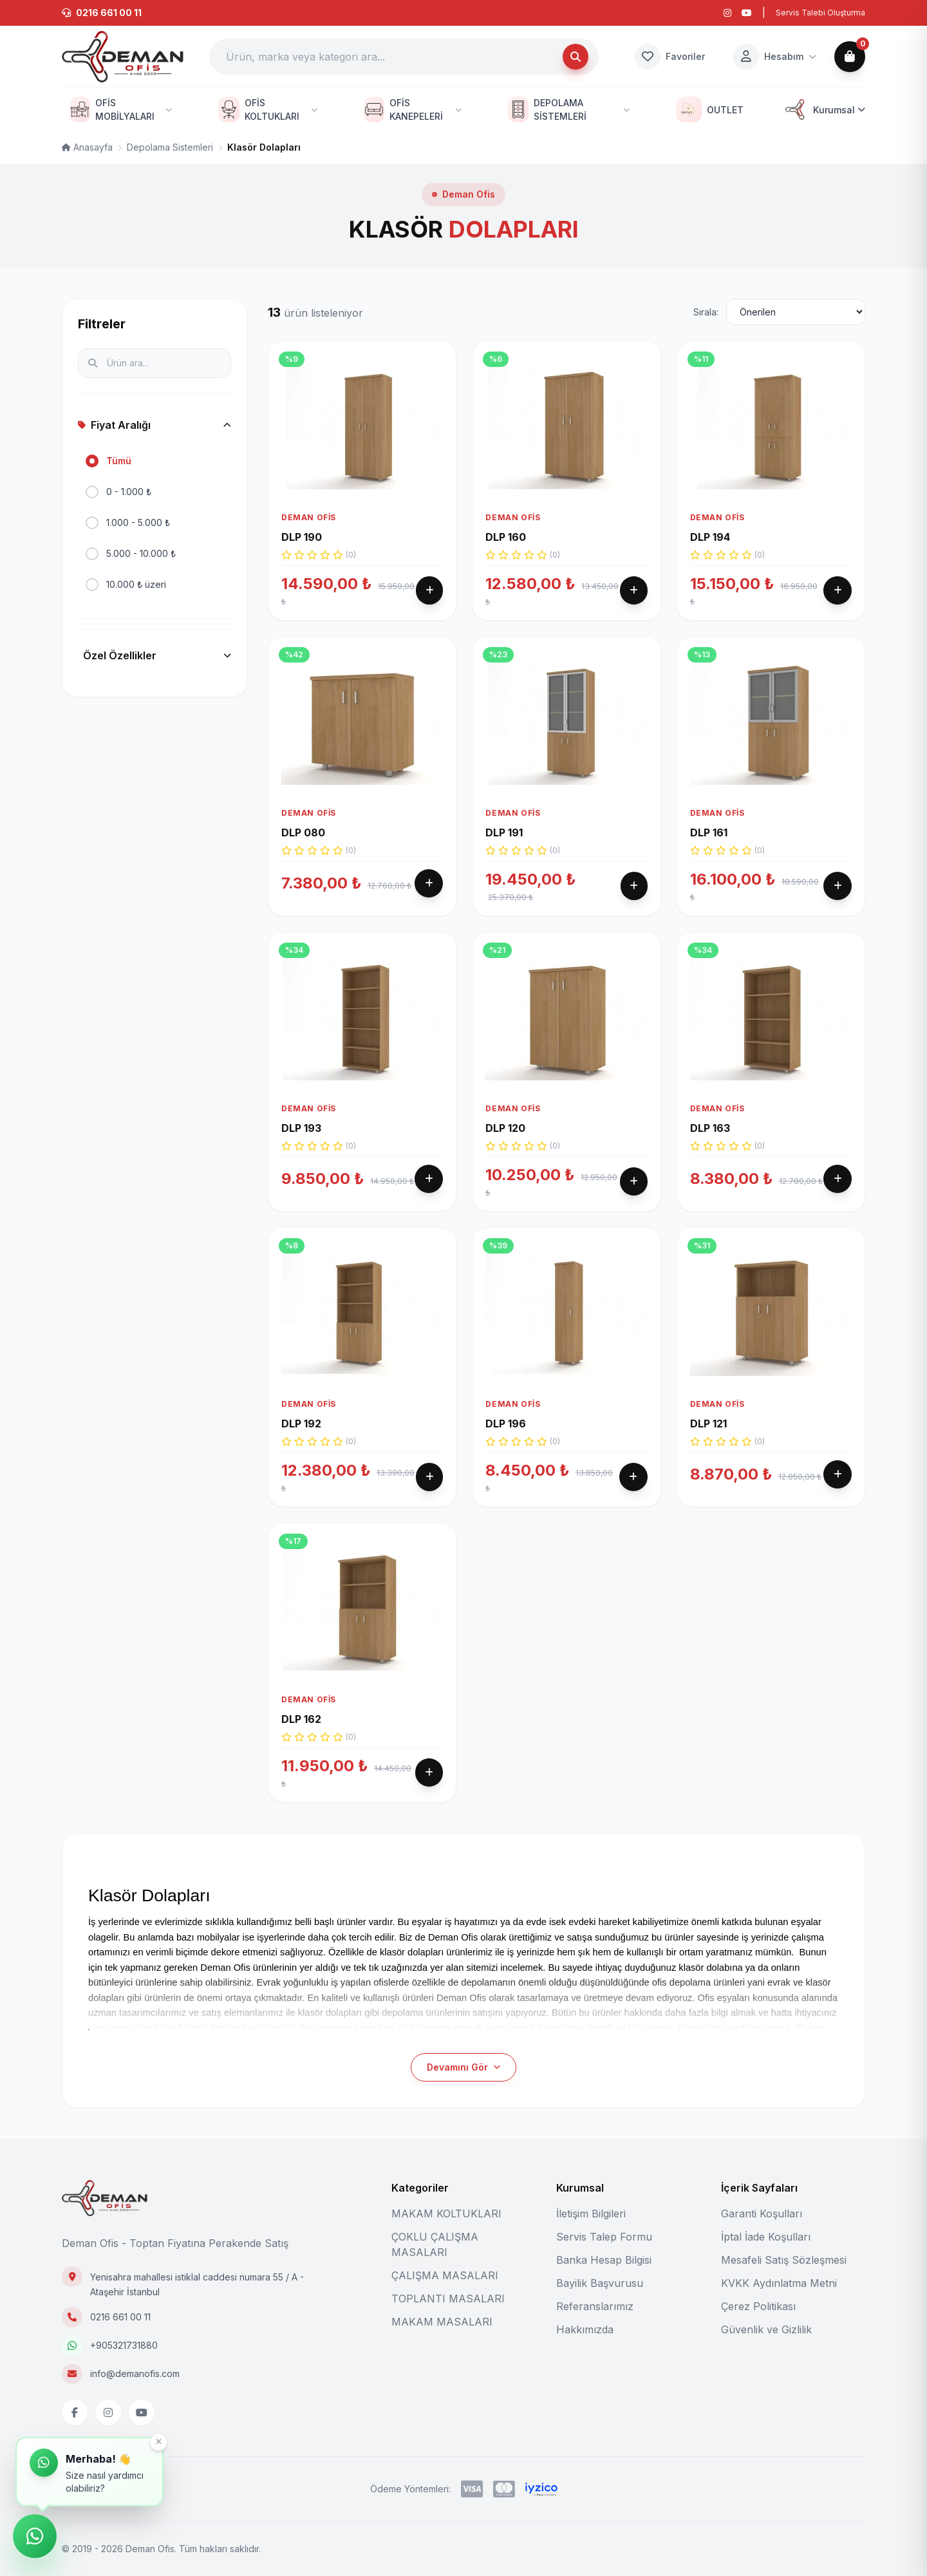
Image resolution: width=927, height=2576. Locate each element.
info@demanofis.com (135, 2373)
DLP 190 (301, 537)
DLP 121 (708, 1453)
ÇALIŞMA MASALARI (444, 2275)
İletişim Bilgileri (591, 2213)
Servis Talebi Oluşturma (820, 12)
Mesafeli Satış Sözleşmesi (784, 2259)
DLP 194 (710, 537)
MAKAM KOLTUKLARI (446, 2213)
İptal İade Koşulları (765, 2236)
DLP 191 (504, 862)
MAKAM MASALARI (441, 2321)
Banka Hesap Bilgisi (603, 2259)
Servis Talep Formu (604, 2236)
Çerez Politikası (758, 2306)
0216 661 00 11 (120, 2316)
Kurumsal (823, 109)
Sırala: (705, 311)
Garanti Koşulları (761, 2213)
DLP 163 (710, 1175)
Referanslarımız (594, 2306)
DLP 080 (303, 880)
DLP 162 (301, 1748)
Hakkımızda (584, 2329)
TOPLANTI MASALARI (448, 2298)
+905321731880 (124, 2345)
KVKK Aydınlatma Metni (779, 2283)
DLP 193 (301, 1175)
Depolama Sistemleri (170, 147)
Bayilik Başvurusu (599, 2283)
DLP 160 (505, 537)
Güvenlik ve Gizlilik (766, 2329)
